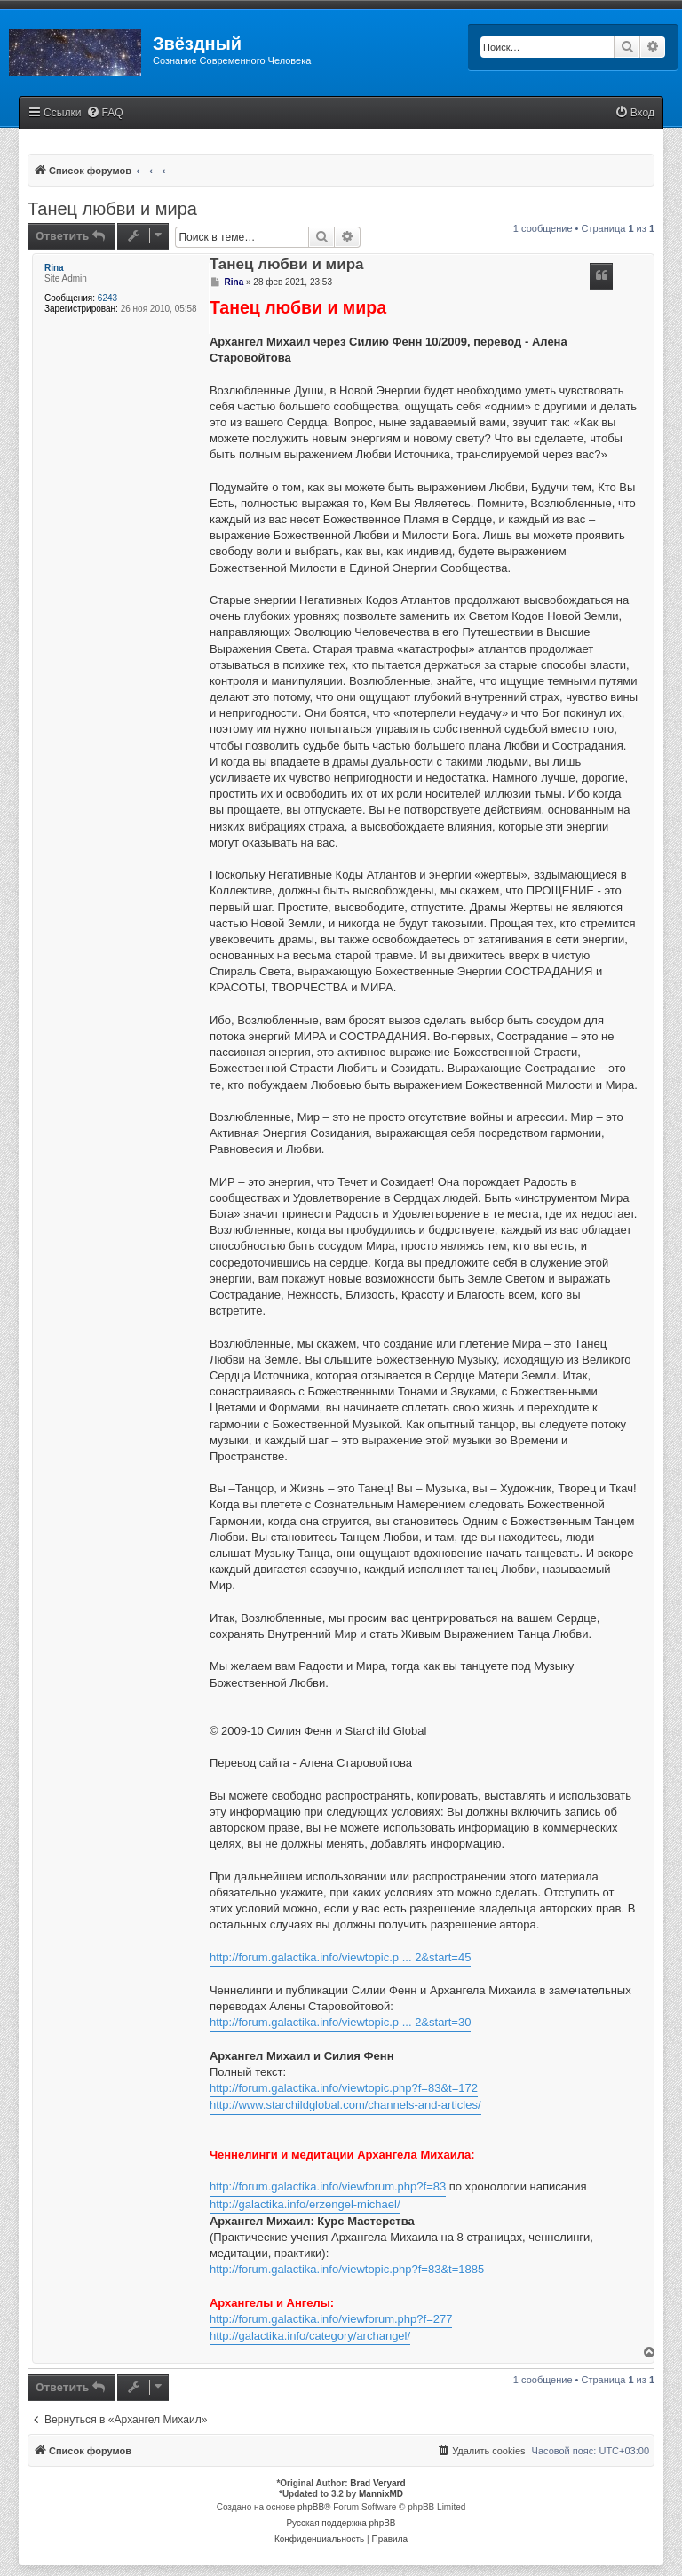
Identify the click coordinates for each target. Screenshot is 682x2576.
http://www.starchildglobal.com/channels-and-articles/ (345, 2104)
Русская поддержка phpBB (340, 2523)
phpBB (310, 2507)
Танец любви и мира (112, 208)
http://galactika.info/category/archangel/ (310, 2335)
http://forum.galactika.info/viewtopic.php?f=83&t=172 (344, 2088)
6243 (107, 298)
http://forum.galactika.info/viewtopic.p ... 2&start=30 (340, 2022)
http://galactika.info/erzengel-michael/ (305, 2204)
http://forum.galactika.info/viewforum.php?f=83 (328, 2186)
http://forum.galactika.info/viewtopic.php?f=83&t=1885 (347, 2269)
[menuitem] (104, 113)
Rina (54, 268)
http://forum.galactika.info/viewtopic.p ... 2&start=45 (340, 1957)
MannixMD (381, 2494)
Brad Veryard (377, 2483)
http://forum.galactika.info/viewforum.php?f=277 (331, 2319)
